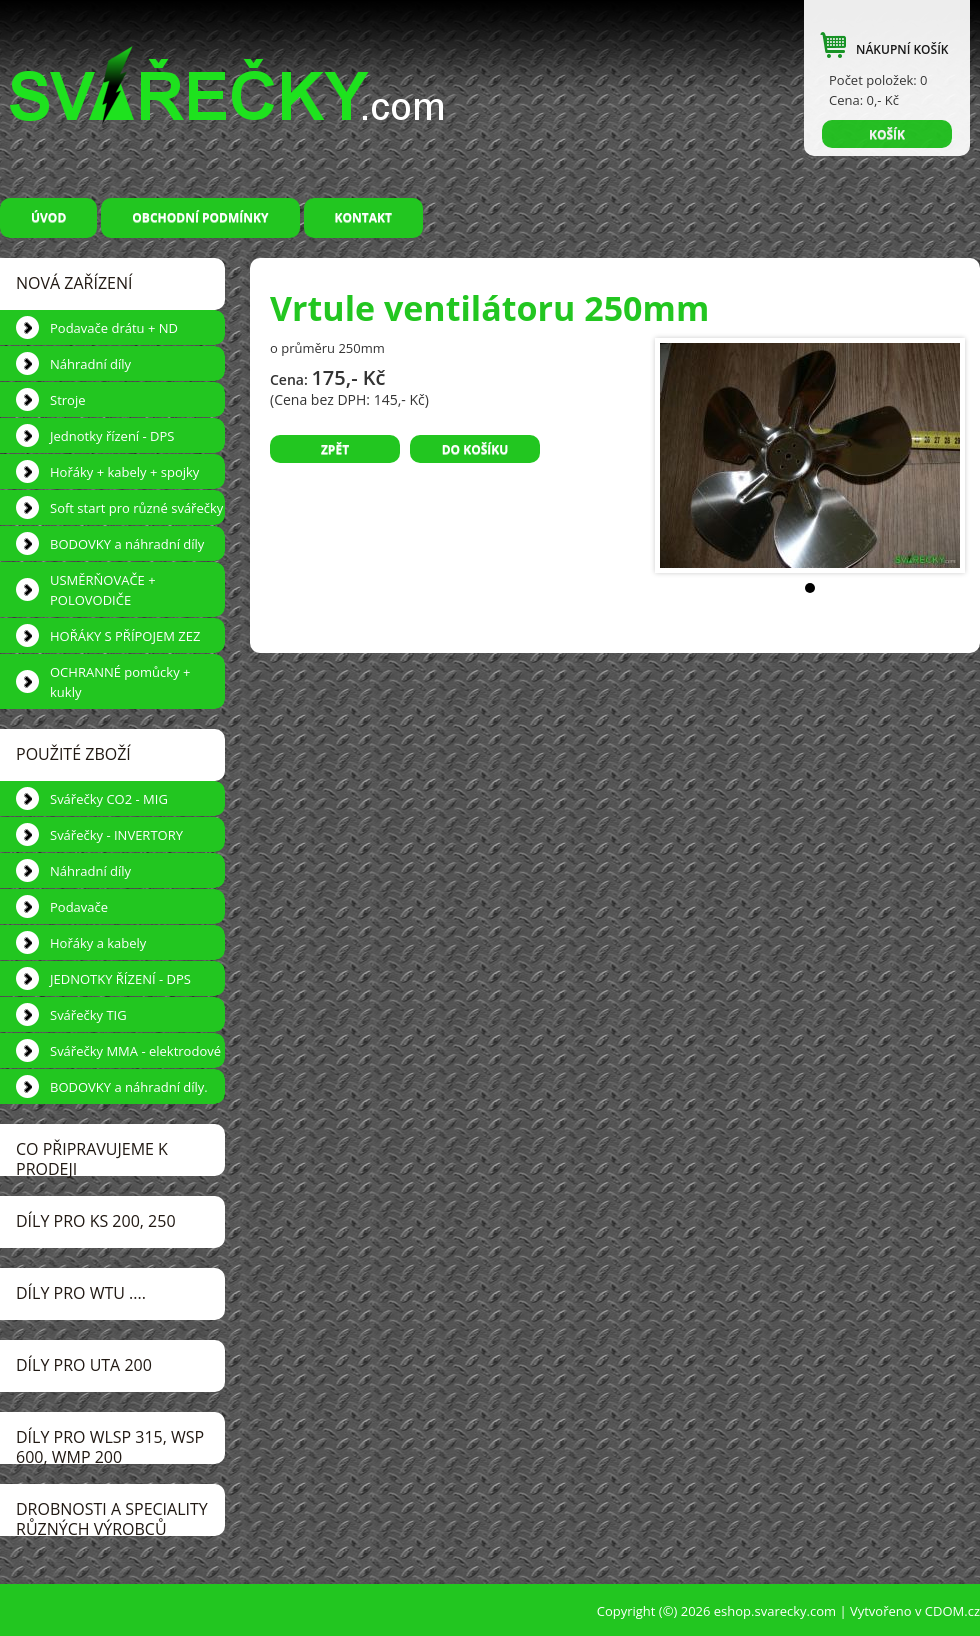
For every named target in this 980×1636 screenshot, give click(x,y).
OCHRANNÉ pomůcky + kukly (120, 682)
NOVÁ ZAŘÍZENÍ (74, 283)
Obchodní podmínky (200, 217)
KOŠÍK (887, 134)
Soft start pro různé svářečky (136, 508)
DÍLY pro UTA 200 (84, 1365)
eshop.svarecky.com (775, 1611)
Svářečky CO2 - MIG (109, 799)
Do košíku (475, 449)
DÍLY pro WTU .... (81, 1293)
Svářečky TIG (88, 1015)
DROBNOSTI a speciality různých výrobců (112, 1517)
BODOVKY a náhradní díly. (129, 1087)
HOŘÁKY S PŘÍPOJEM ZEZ (125, 636)
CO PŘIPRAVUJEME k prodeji (92, 1157)
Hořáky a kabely (98, 943)
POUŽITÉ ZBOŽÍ (73, 754)
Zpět (335, 449)
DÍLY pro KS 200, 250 (96, 1221)
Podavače (79, 907)
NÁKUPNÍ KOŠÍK (902, 49)
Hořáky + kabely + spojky (124, 472)
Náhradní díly (90, 364)
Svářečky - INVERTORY (116, 835)
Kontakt (363, 217)
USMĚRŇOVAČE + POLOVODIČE (103, 590)
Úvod (48, 217)
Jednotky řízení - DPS (112, 436)
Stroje (67, 400)
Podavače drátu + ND (114, 328)
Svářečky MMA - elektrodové (135, 1051)
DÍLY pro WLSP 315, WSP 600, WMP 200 (110, 1445)
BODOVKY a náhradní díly (127, 544)
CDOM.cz (952, 1611)
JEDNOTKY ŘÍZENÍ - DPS (120, 979)
